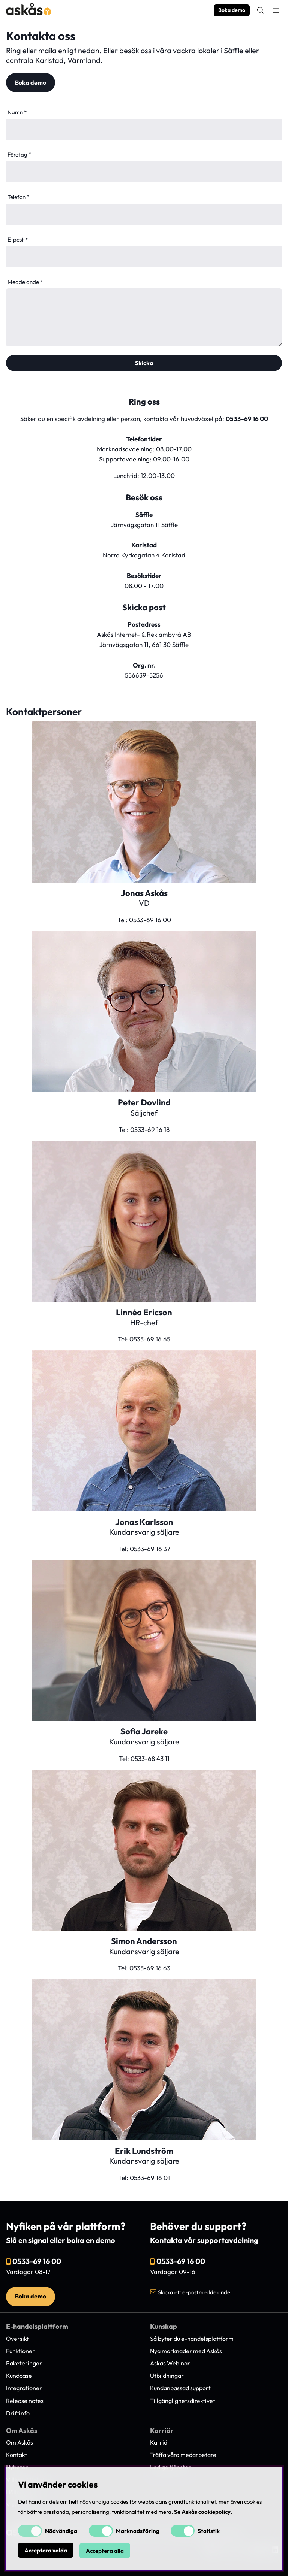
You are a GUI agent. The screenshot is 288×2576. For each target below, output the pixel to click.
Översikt (17, 2338)
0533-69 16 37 (150, 1549)
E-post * (18, 239)
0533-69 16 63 (149, 1968)
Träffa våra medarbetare (183, 2454)
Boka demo (231, 10)
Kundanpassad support (180, 2388)
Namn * (17, 112)
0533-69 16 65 (149, 1339)
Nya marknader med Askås (186, 2351)
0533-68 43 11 (150, 1758)
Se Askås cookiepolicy (202, 2512)
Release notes (25, 2400)
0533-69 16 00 (247, 419)
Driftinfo (18, 2413)
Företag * (19, 154)
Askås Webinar (170, 2363)
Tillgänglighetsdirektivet (182, 2400)
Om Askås (19, 2442)
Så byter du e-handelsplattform (192, 2338)
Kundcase (19, 2375)
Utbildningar (167, 2375)
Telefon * (18, 196)
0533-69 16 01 (150, 2178)
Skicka (144, 363)
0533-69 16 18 (150, 1129)
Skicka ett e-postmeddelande (194, 2292)
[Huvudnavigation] (276, 10)
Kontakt (16, 2454)
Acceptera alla (105, 2550)
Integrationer (24, 2388)
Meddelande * (25, 281)
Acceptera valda (45, 2550)
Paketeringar (24, 2363)
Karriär (160, 2442)
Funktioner (20, 2351)
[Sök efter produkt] (260, 10)
